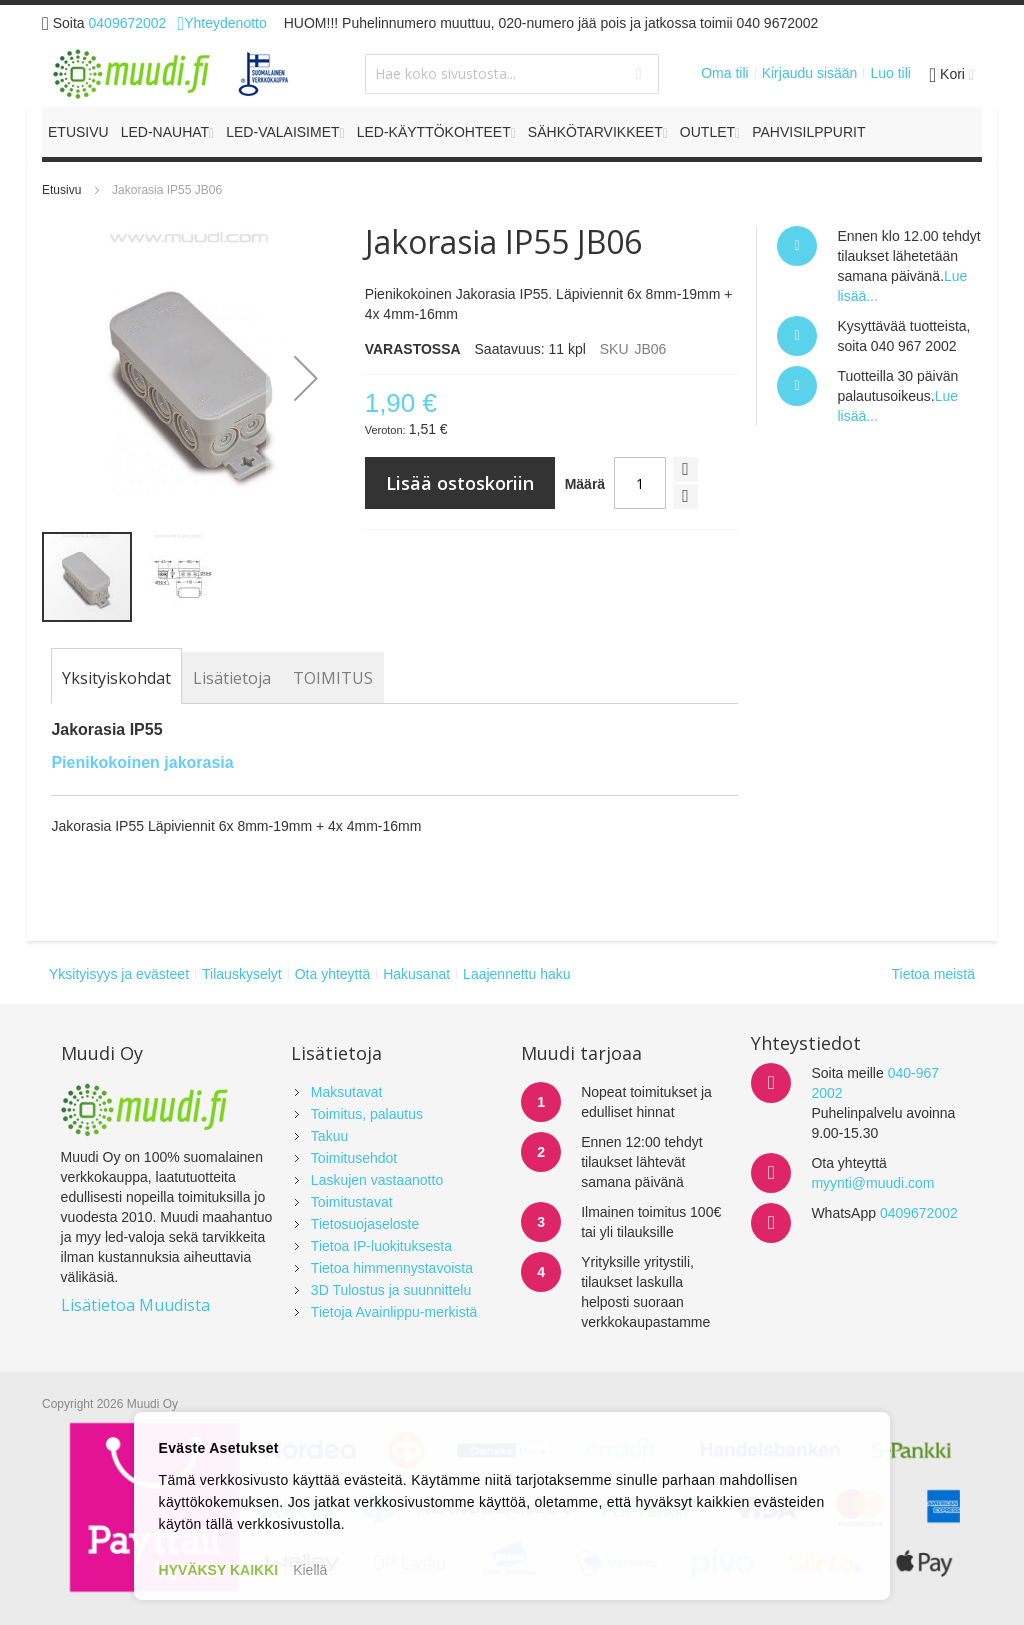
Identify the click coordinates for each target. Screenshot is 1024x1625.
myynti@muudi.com (872, 1183)
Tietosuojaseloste (365, 1224)
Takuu (329, 1136)
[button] (306, 378)
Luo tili (890, 73)
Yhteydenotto (221, 23)
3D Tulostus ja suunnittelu (391, 1290)
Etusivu (61, 190)
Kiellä (310, 1570)
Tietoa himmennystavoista (392, 1268)
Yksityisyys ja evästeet (119, 974)
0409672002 (128, 23)
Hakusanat (416, 974)
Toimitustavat (352, 1202)
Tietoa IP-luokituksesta (381, 1246)
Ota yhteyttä (332, 974)
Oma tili (724, 73)
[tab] (116, 678)
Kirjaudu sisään (810, 73)
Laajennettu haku (516, 974)
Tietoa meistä (933, 974)
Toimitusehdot (354, 1158)
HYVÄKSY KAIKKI (219, 1570)
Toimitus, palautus (367, 1114)
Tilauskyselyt (242, 974)
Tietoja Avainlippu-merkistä (394, 1312)
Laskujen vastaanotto (377, 1180)
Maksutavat (347, 1092)
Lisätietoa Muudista (135, 1305)
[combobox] (511, 74)
